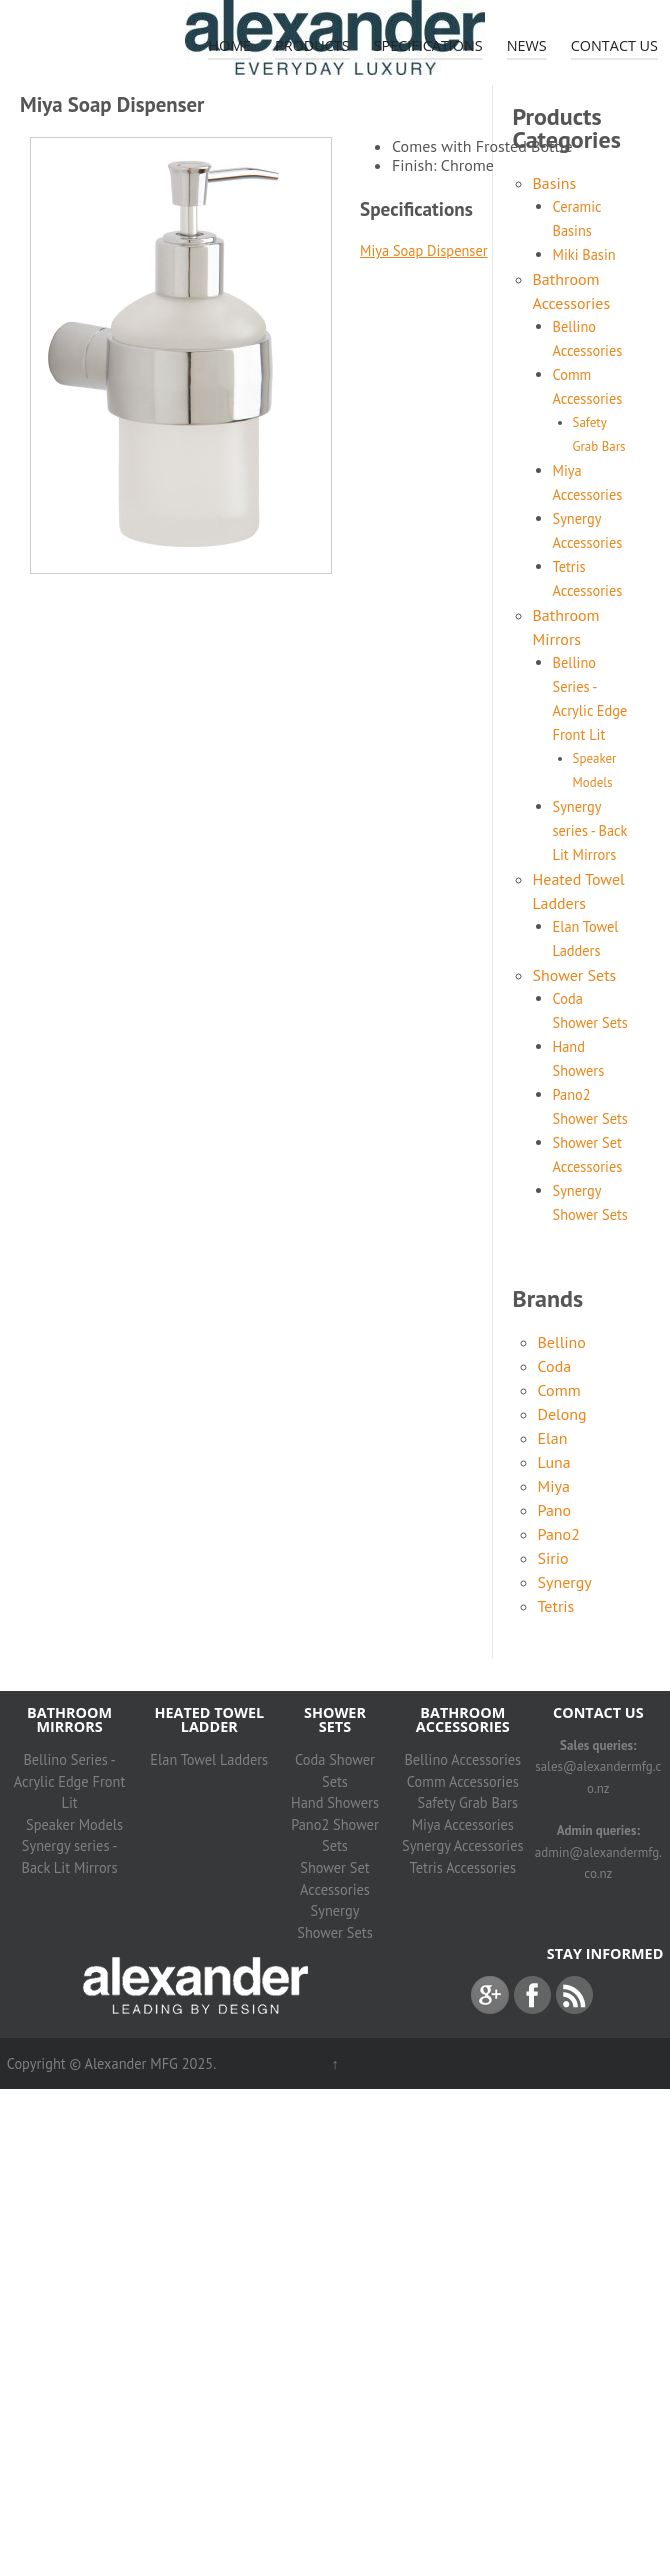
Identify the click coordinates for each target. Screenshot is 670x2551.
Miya (554, 1486)
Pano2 (559, 1534)
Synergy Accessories (463, 1845)
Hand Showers (335, 1802)
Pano (555, 1510)
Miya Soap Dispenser (424, 250)
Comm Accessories (463, 1781)
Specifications (428, 45)
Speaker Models (74, 1824)
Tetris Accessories (463, 1867)
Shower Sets (575, 975)
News (527, 45)
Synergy (565, 1582)
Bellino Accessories (462, 1759)
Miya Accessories (463, 1824)
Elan (553, 1438)
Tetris (556, 1606)
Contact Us (614, 45)
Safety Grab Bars (468, 1802)
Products (312, 45)
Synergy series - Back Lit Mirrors (590, 830)
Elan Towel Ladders (209, 1759)
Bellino (562, 1342)
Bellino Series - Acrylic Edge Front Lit (70, 1781)
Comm (559, 1390)
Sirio (553, 1558)
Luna (554, 1462)
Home (229, 45)
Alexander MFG (130, 2063)
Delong (562, 1414)
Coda (555, 1366)
